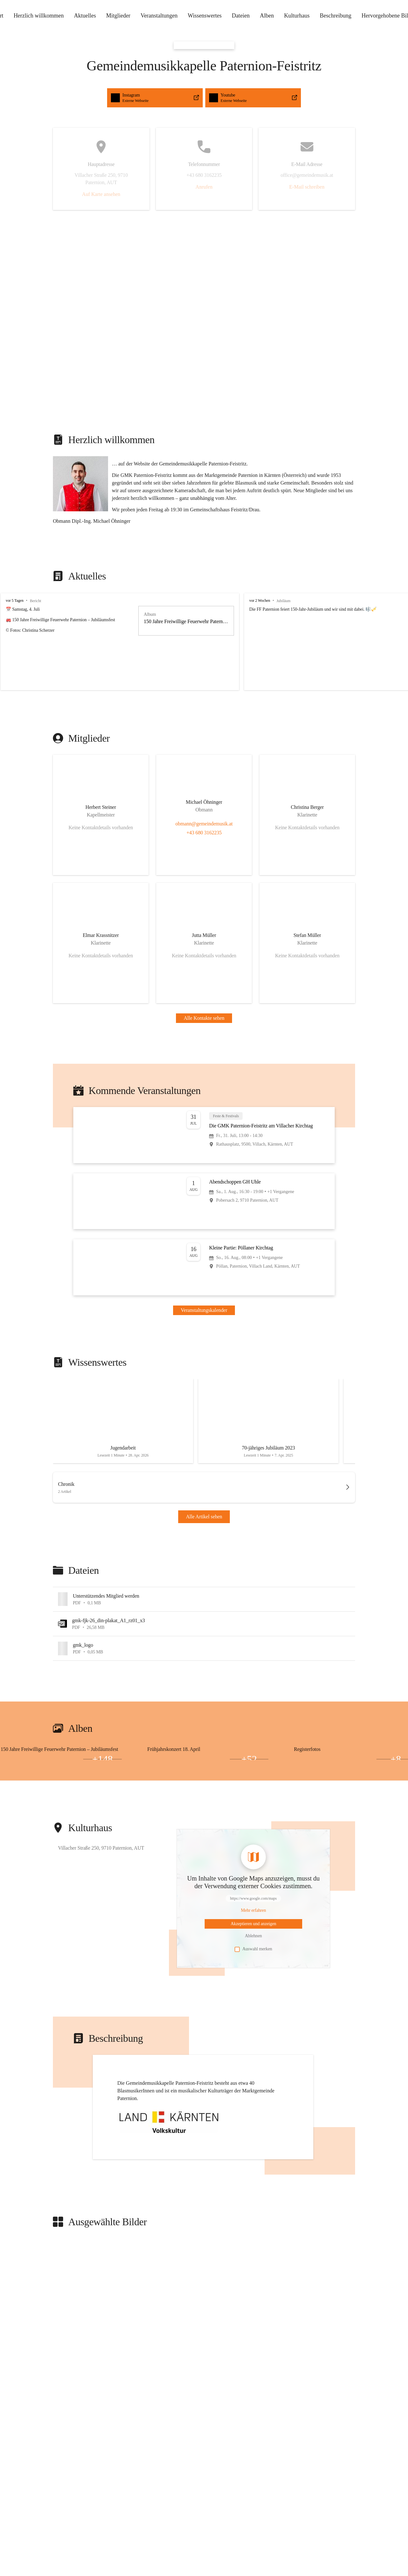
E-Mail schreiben (306, 187)
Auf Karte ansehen (101, 194)
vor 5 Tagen (15, 600)
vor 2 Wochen (259, 600)
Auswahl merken (253, 1949)
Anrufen (203, 187)
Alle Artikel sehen (204, 1516)
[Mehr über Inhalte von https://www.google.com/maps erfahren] (253, 1910)
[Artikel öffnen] (123, 1421)
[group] (204, 642)
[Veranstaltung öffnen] (204, 1135)
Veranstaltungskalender (204, 1310)
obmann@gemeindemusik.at (203, 823)
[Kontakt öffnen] (101, 815)
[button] (80, 483)
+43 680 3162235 (204, 832)
